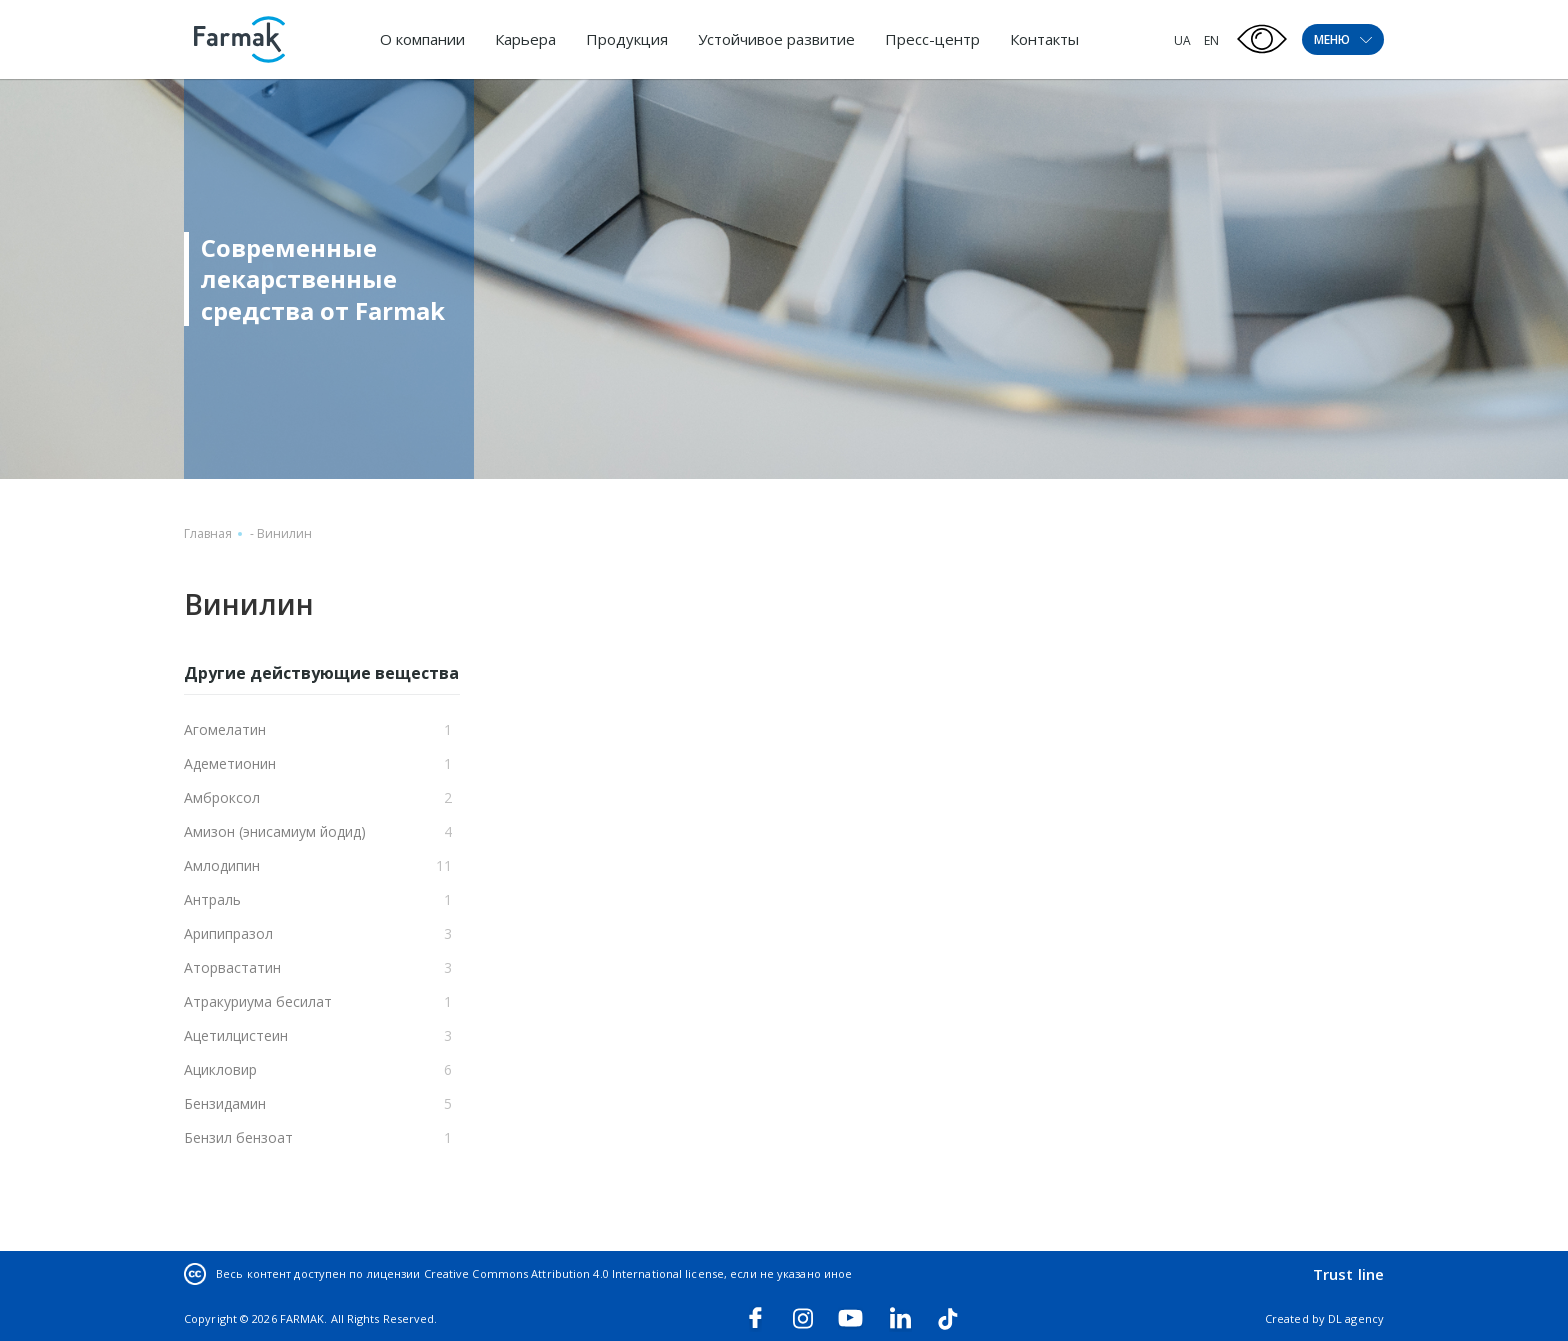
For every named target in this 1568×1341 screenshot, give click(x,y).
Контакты (1044, 39)
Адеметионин (230, 763)
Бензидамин (225, 1103)
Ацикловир (220, 1069)
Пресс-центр (932, 39)
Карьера (525, 39)
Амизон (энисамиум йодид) (275, 831)
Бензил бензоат (238, 1137)
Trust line (1348, 1274)
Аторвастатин (232, 967)
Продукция (627, 39)
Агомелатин (225, 729)
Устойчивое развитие (776, 39)
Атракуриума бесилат (258, 1001)
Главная (208, 533)
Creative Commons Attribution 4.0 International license (574, 1273)
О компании (422, 39)
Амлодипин (222, 865)
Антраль (212, 899)
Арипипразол (228, 933)
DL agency (1356, 1318)
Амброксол (222, 797)
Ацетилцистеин (236, 1035)
